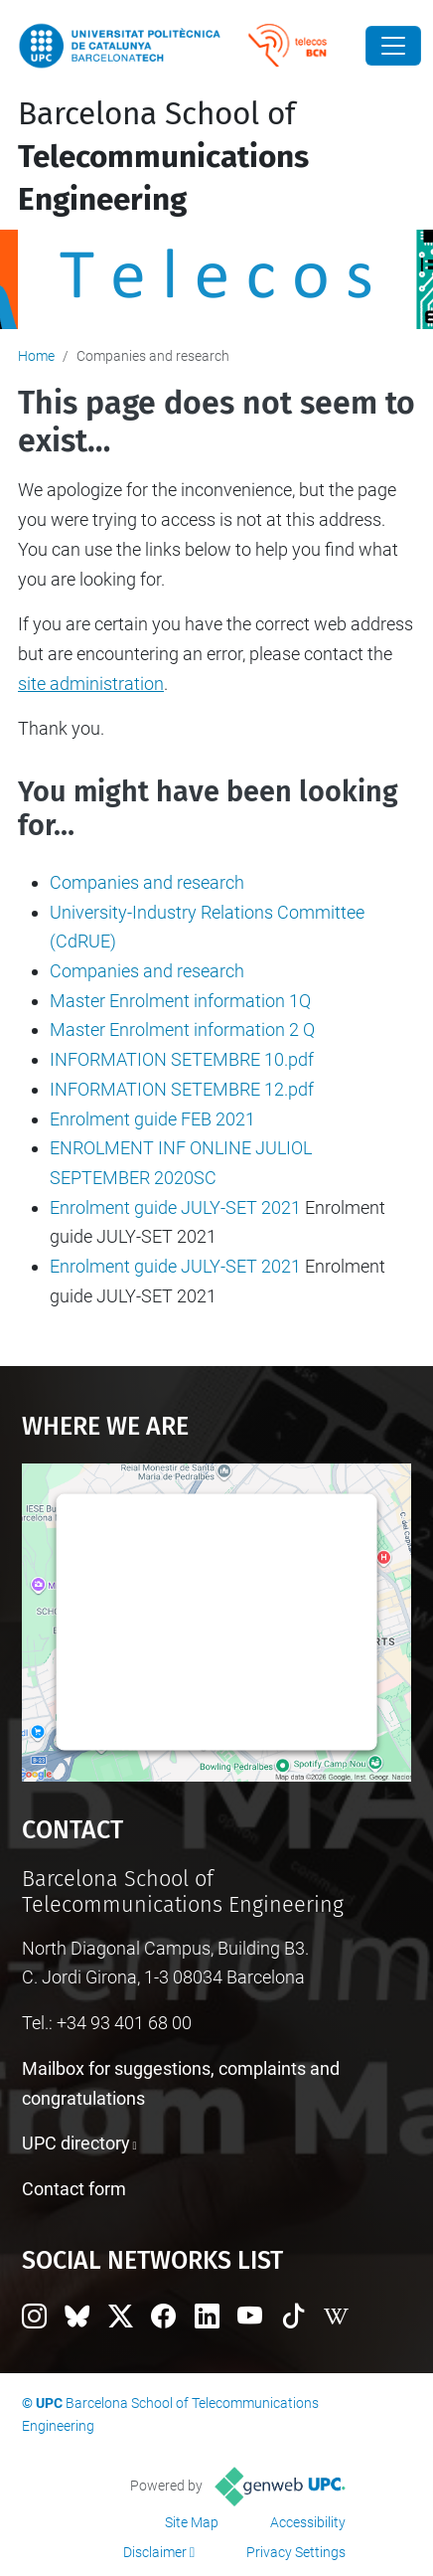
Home (36, 356)
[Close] (393, 46)
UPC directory (76, 2143)
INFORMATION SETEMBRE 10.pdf (182, 1059)
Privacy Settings (296, 2552)
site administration (91, 683)
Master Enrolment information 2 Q (182, 1029)
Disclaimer (155, 2552)
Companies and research (147, 882)
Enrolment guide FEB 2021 (152, 1119)
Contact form (74, 2188)
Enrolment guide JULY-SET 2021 (175, 1207)
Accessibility (308, 2522)
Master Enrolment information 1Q (180, 1000)
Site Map (191, 2522)
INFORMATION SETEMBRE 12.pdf (182, 1089)
